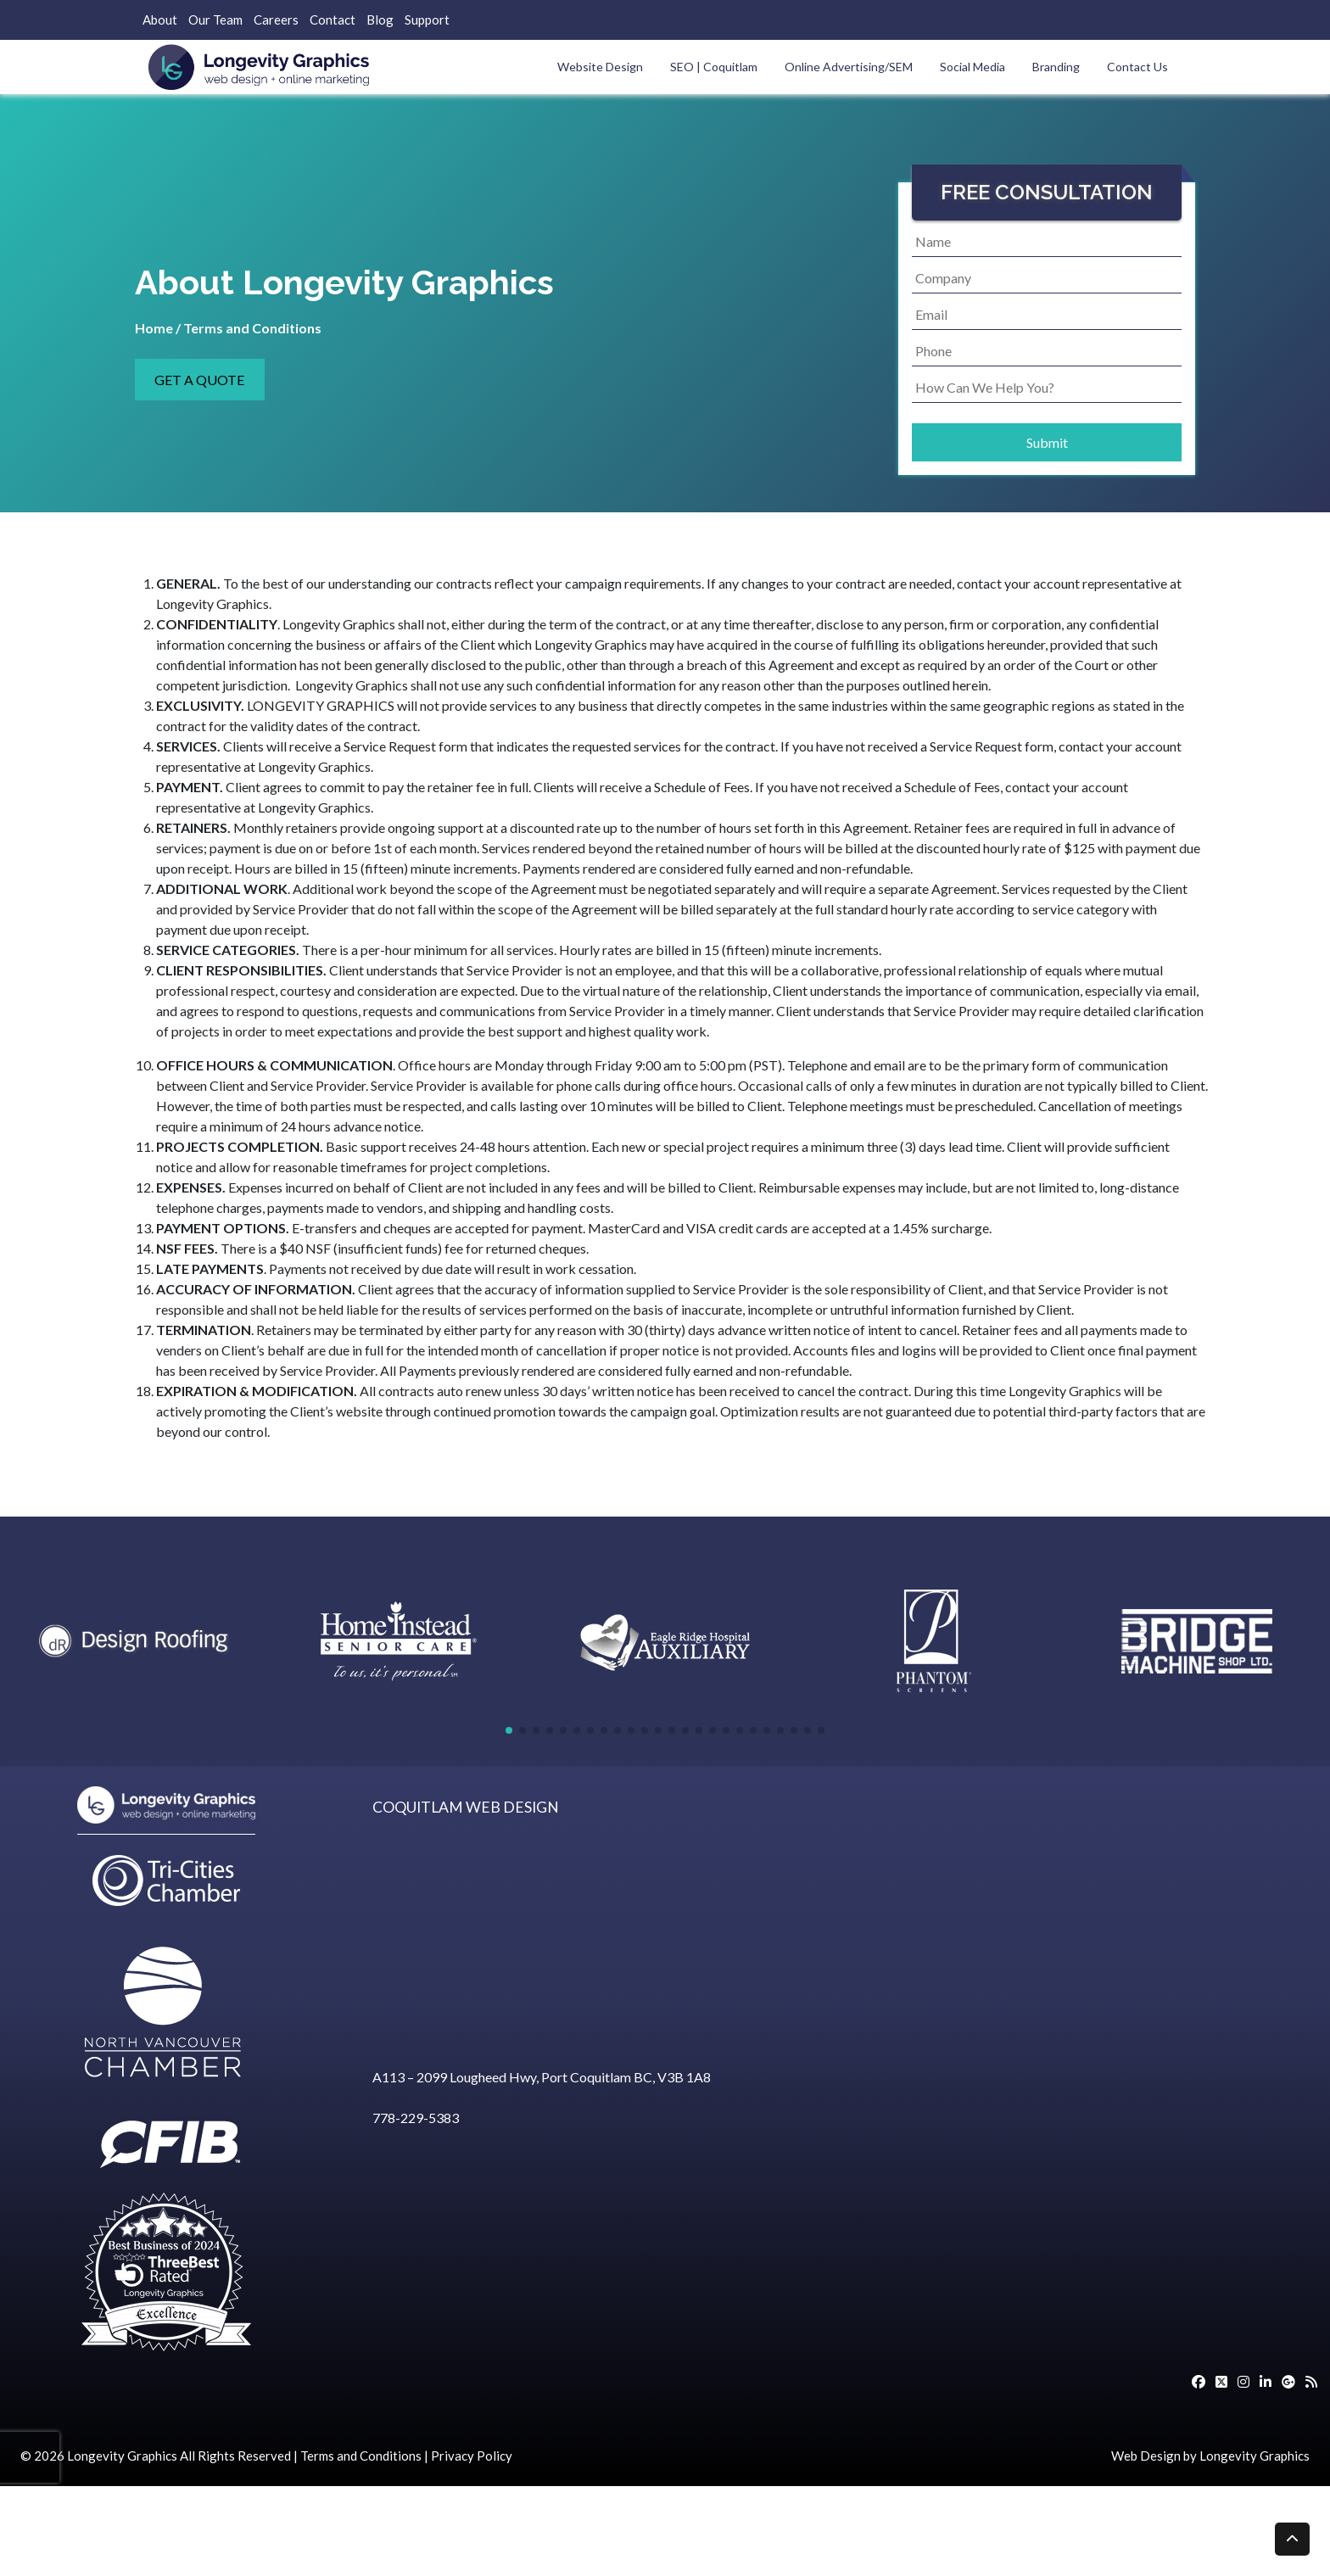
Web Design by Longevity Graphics (1210, 2455)
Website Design (600, 66)
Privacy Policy (471, 2455)
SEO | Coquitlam (713, 66)
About (159, 19)
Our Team (215, 19)
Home (154, 328)
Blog (380, 19)
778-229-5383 (415, 2117)
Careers (276, 19)
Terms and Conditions (361, 2455)
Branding (1056, 66)
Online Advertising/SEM (849, 66)
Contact (332, 19)
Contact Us (1137, 66)
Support (427, 19)
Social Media (972, 66)
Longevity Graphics (122, 2455)
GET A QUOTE (199, 380)
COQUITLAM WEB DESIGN (465, 1807)
